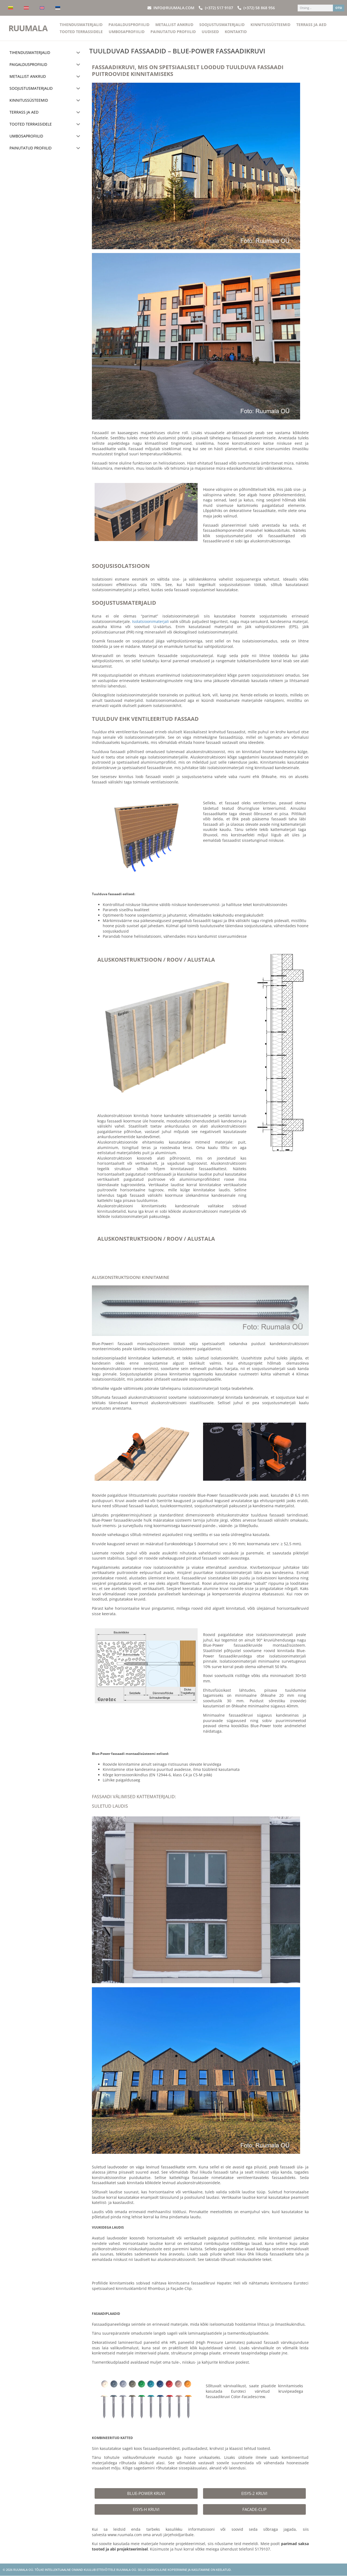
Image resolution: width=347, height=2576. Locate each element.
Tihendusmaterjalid (81, 24)
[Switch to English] (42, 8)
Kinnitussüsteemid (270, 24)
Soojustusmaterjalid (222, 24)
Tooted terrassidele (81, 31)
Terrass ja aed (311, 24)
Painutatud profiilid (173, 31)
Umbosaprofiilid (126, 31)
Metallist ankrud (174, 24)
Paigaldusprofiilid (128, 24)
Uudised (210, 31)
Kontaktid (236, 31)
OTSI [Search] (338, 8)
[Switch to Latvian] (26, 8)
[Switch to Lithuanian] (10, 8)
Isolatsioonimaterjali (150, 621)
